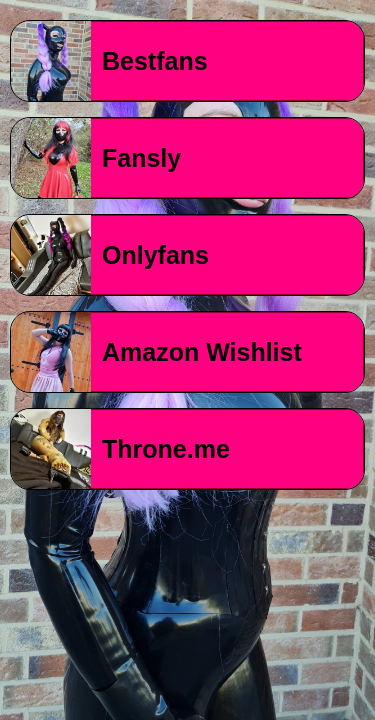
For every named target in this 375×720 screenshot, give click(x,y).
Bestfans (155, 61)
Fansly (141, 158)
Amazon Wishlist (202, 352)
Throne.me (166, 449)
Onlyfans (155, 255)
